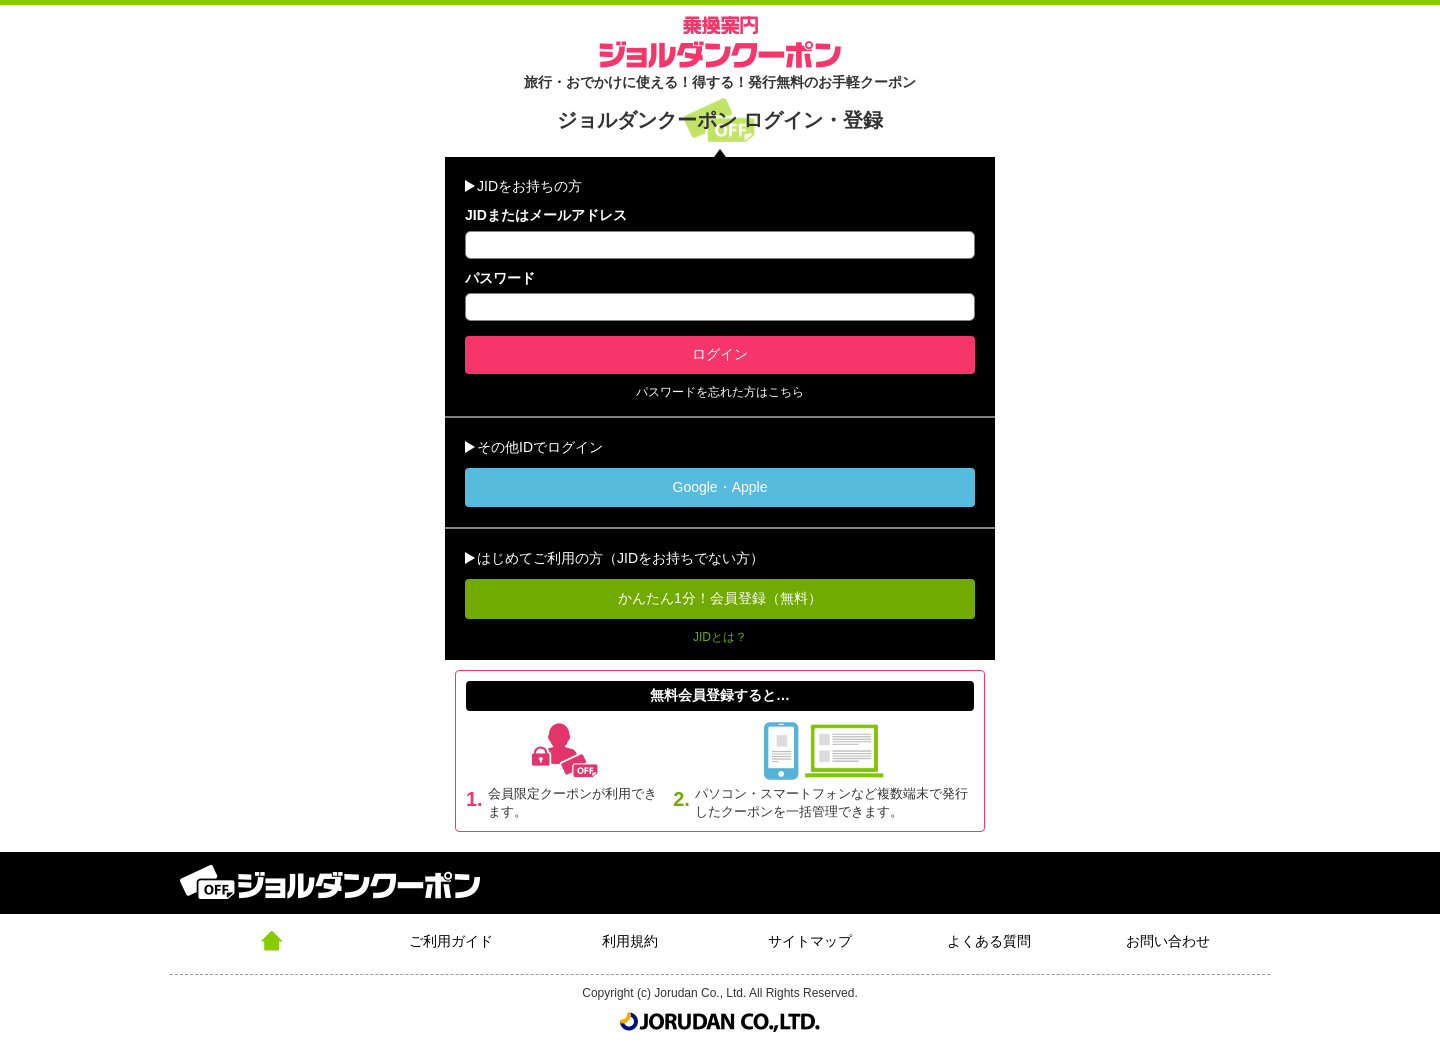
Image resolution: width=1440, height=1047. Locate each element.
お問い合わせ (1168, 941)
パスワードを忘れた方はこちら (720, 392)
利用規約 (630, 941)
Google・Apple (720, 487)
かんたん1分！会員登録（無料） (720, 598)
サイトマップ (810, 941)
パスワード (500, 278)
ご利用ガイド (451, 941)
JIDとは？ (720, 637)
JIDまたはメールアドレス (546, 215)
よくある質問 (989, 941)
